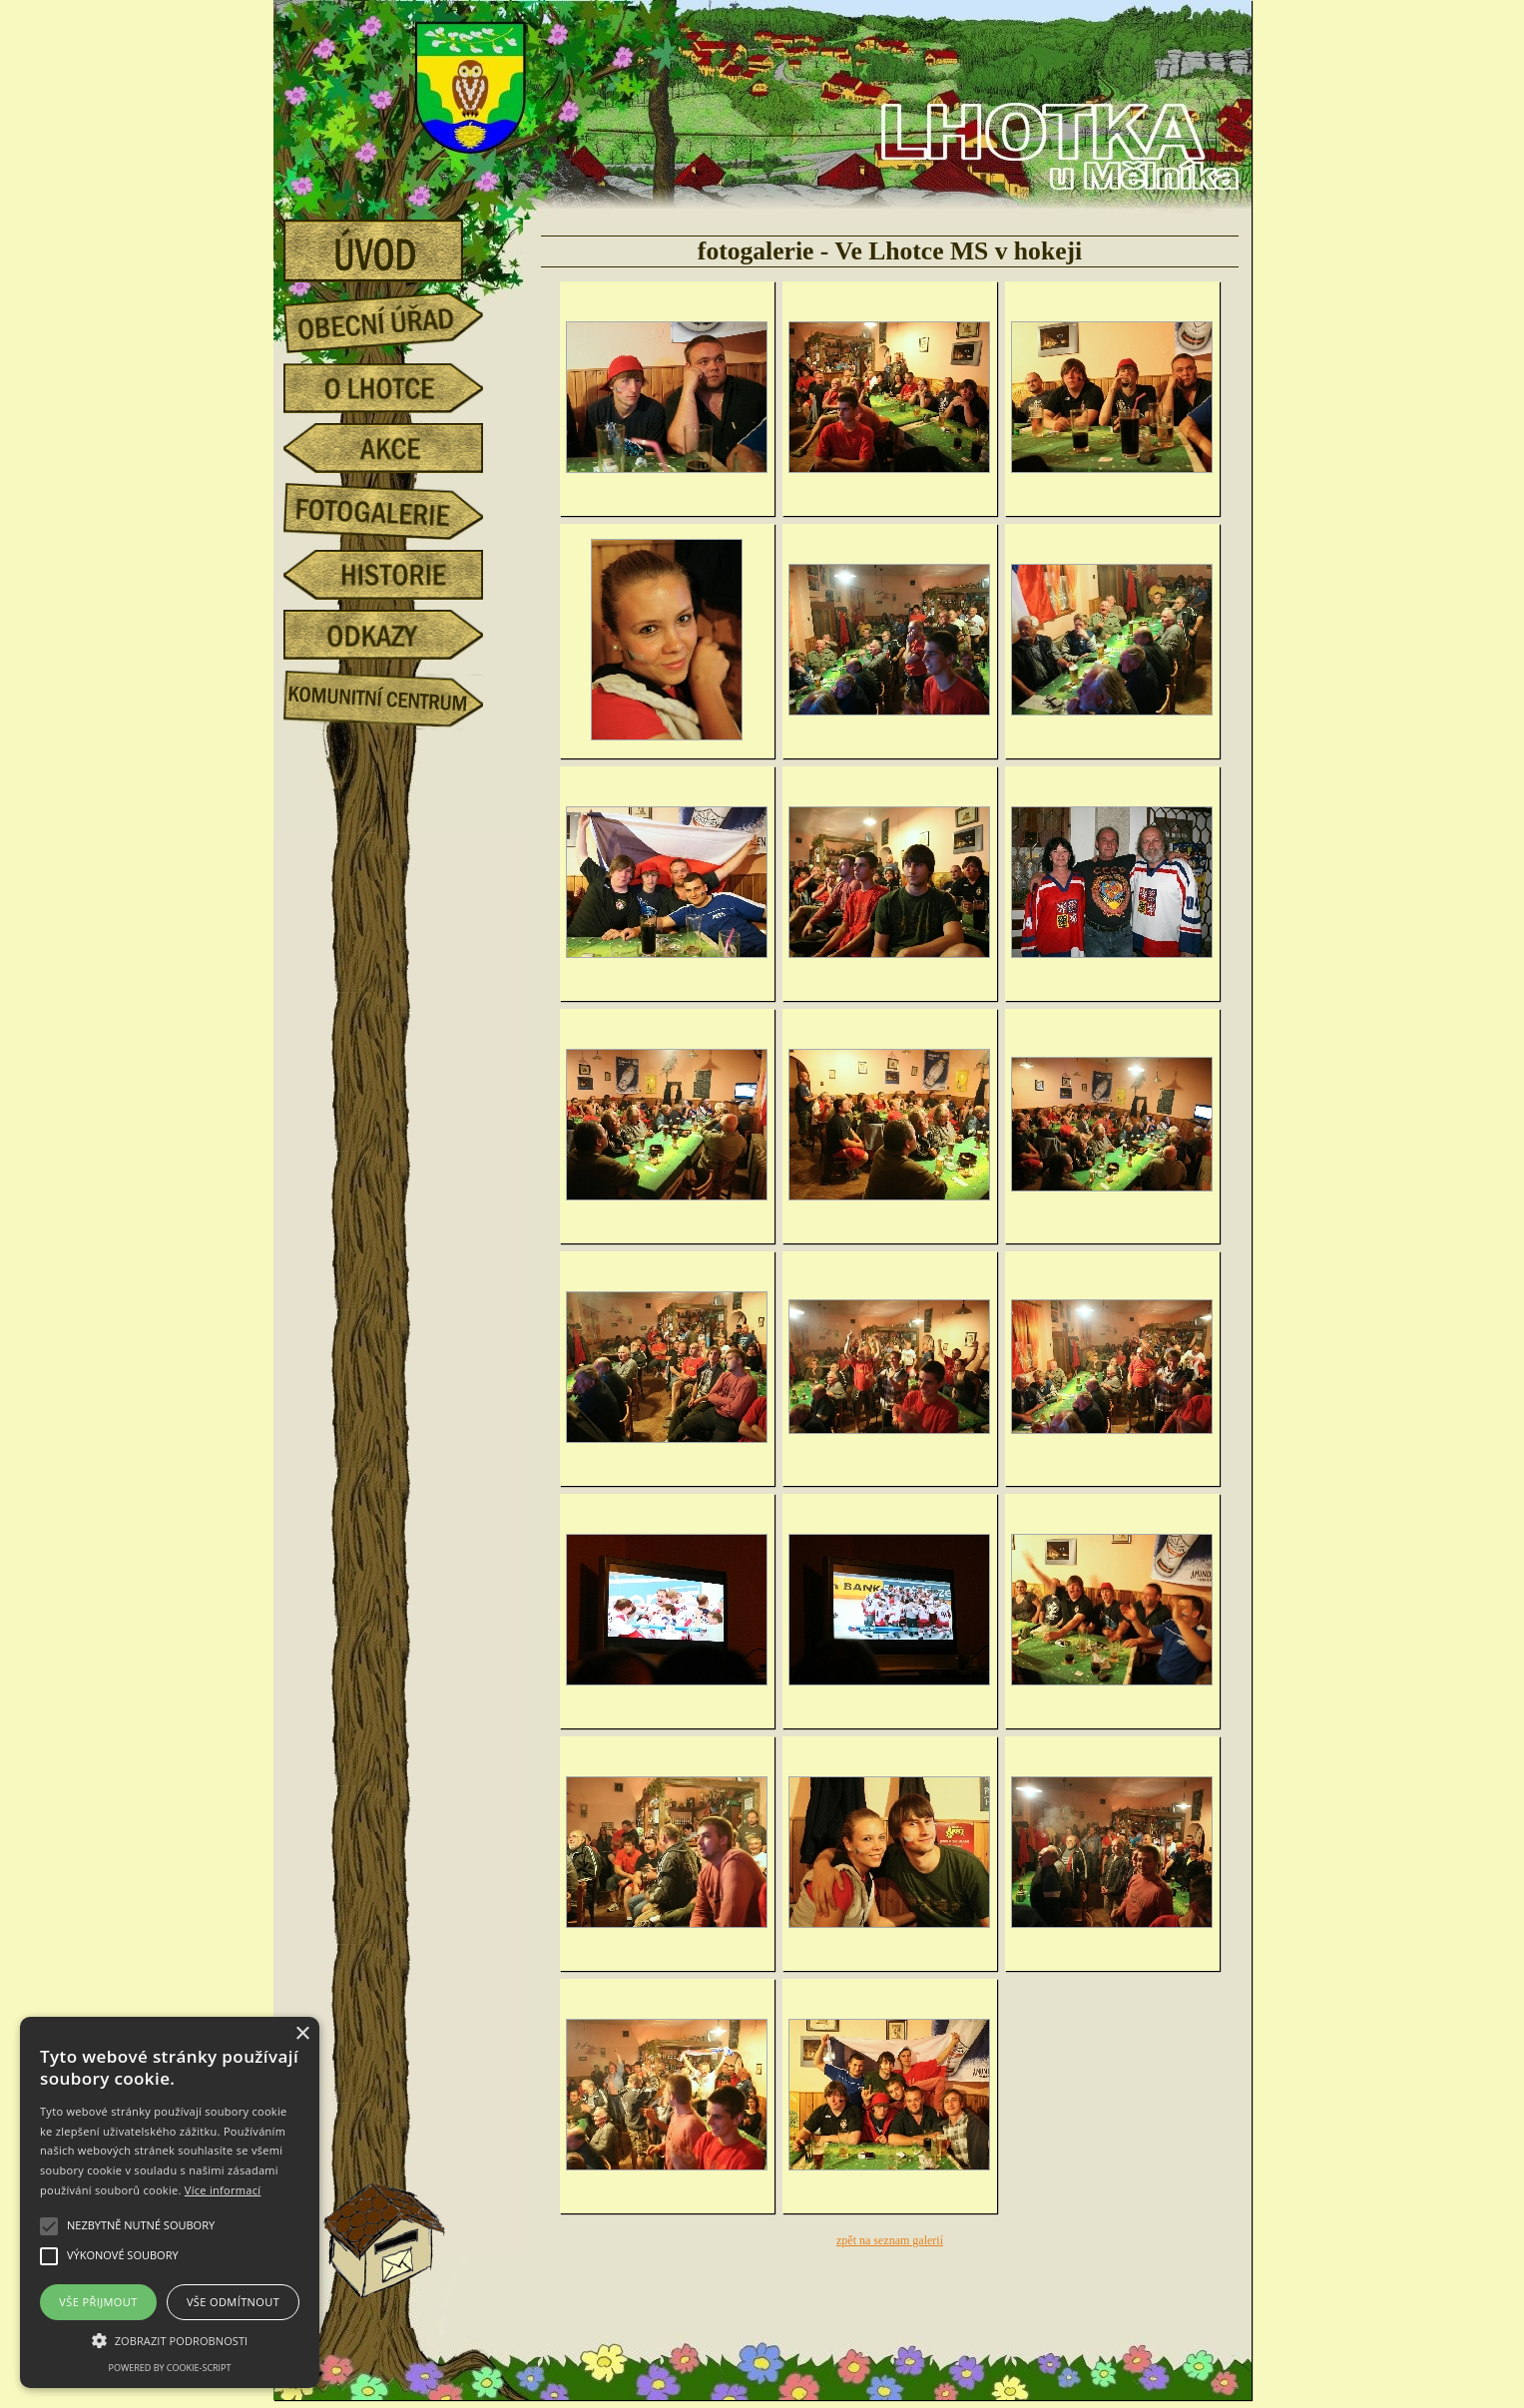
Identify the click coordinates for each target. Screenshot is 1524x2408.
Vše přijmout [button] (98, 2301)
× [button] (301, 2034)
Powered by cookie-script (170, 2367)
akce (398, 448)
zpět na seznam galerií (889, 2240)
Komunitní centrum (398, 695)
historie (398, 575)
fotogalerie (398, 508)
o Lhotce (398, 388)
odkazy (398, 635)
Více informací (223, 2189)
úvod (398, 244)
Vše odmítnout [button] (233, 2301)
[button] (169, 2339)
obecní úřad (398, 317)
